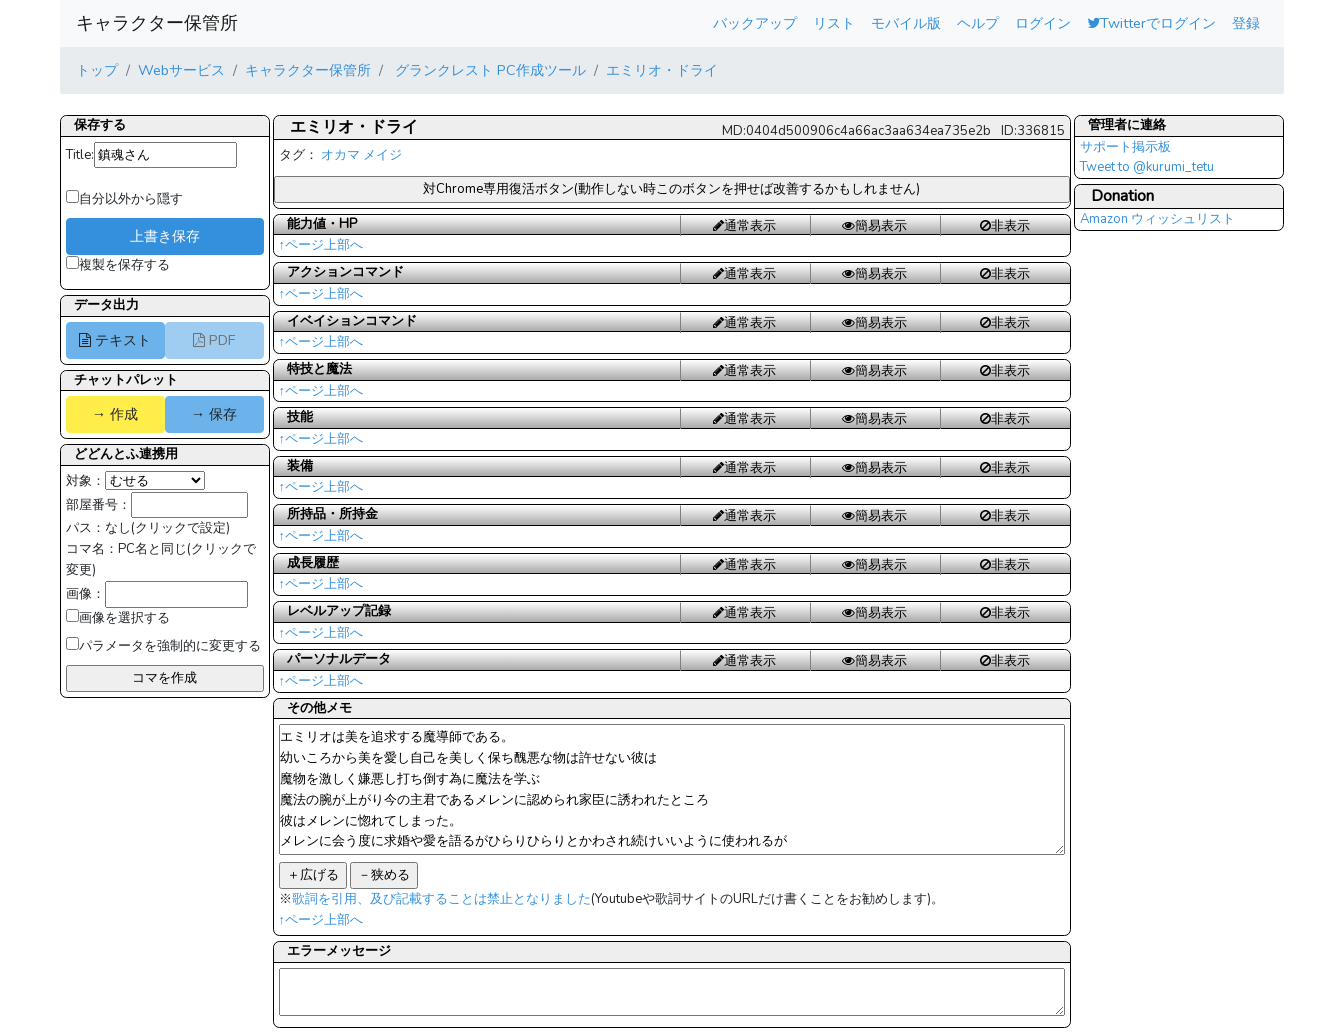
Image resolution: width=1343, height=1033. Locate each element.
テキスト (115, 340)
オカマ (340, 155)
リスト (834, 23)
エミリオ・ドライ (662, 70)
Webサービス (181, 70)
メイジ (382, 155)
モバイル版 (906, 23)
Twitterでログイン (1151, 23)
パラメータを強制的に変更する (163, 646)
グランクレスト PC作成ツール (488, 70)
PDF (214, 340)
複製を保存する (118, 265)
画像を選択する (118, 618)
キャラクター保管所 (157, 23)
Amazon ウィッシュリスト (1157, 219)
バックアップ (755, 23)
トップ (97, 70)
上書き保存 (165, 236)
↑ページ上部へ (321, 245)
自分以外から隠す (124, 199)
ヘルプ (978, 23)
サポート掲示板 (1125, 147)
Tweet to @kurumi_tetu (1147, 167)
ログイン (1043, 23)
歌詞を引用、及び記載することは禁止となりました (441, 899)
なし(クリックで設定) (167, 528)
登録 (1246, 23)
